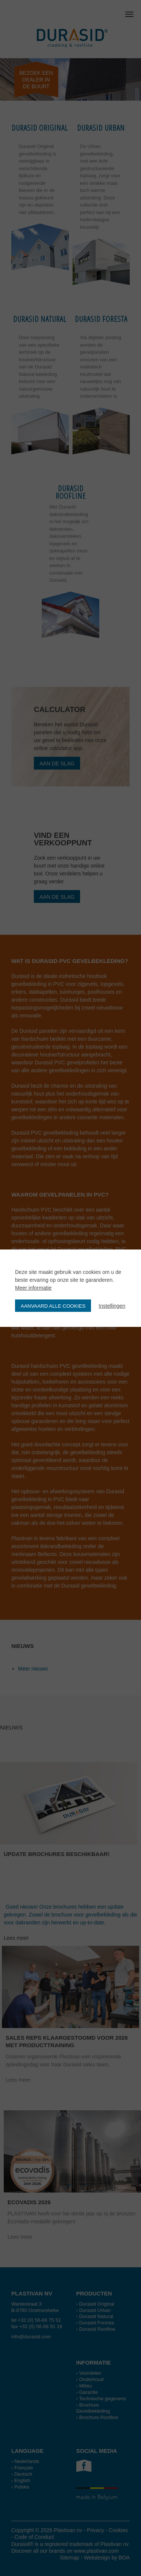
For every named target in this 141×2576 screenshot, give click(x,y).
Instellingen (112, 1306)
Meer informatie (33, 1288)
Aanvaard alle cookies (53, 1306)
